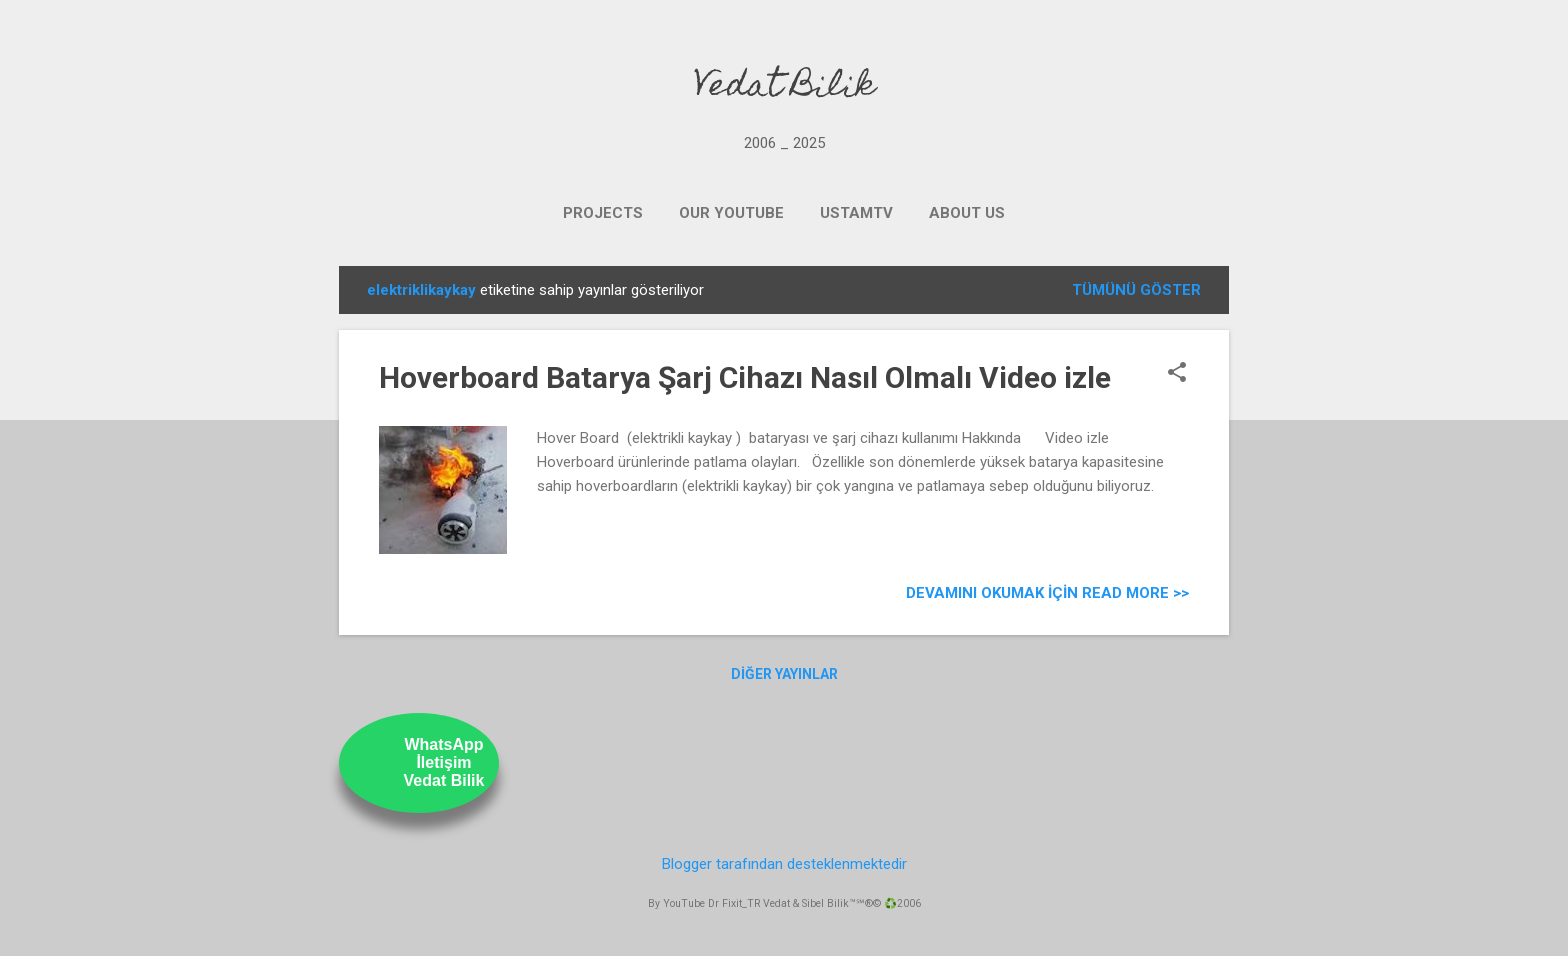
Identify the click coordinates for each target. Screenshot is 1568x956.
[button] (1177, 374)
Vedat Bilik (784, 88)
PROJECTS (603, 213)
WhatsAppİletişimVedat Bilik (444, 762)
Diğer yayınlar (784, 674)
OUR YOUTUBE (731, 213)
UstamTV (856, 213)
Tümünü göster (1136, 290)
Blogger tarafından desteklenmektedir (784, 864)
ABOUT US (967, 213)
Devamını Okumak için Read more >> (1047, 593)
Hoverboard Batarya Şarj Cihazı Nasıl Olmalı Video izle (745, 377)
